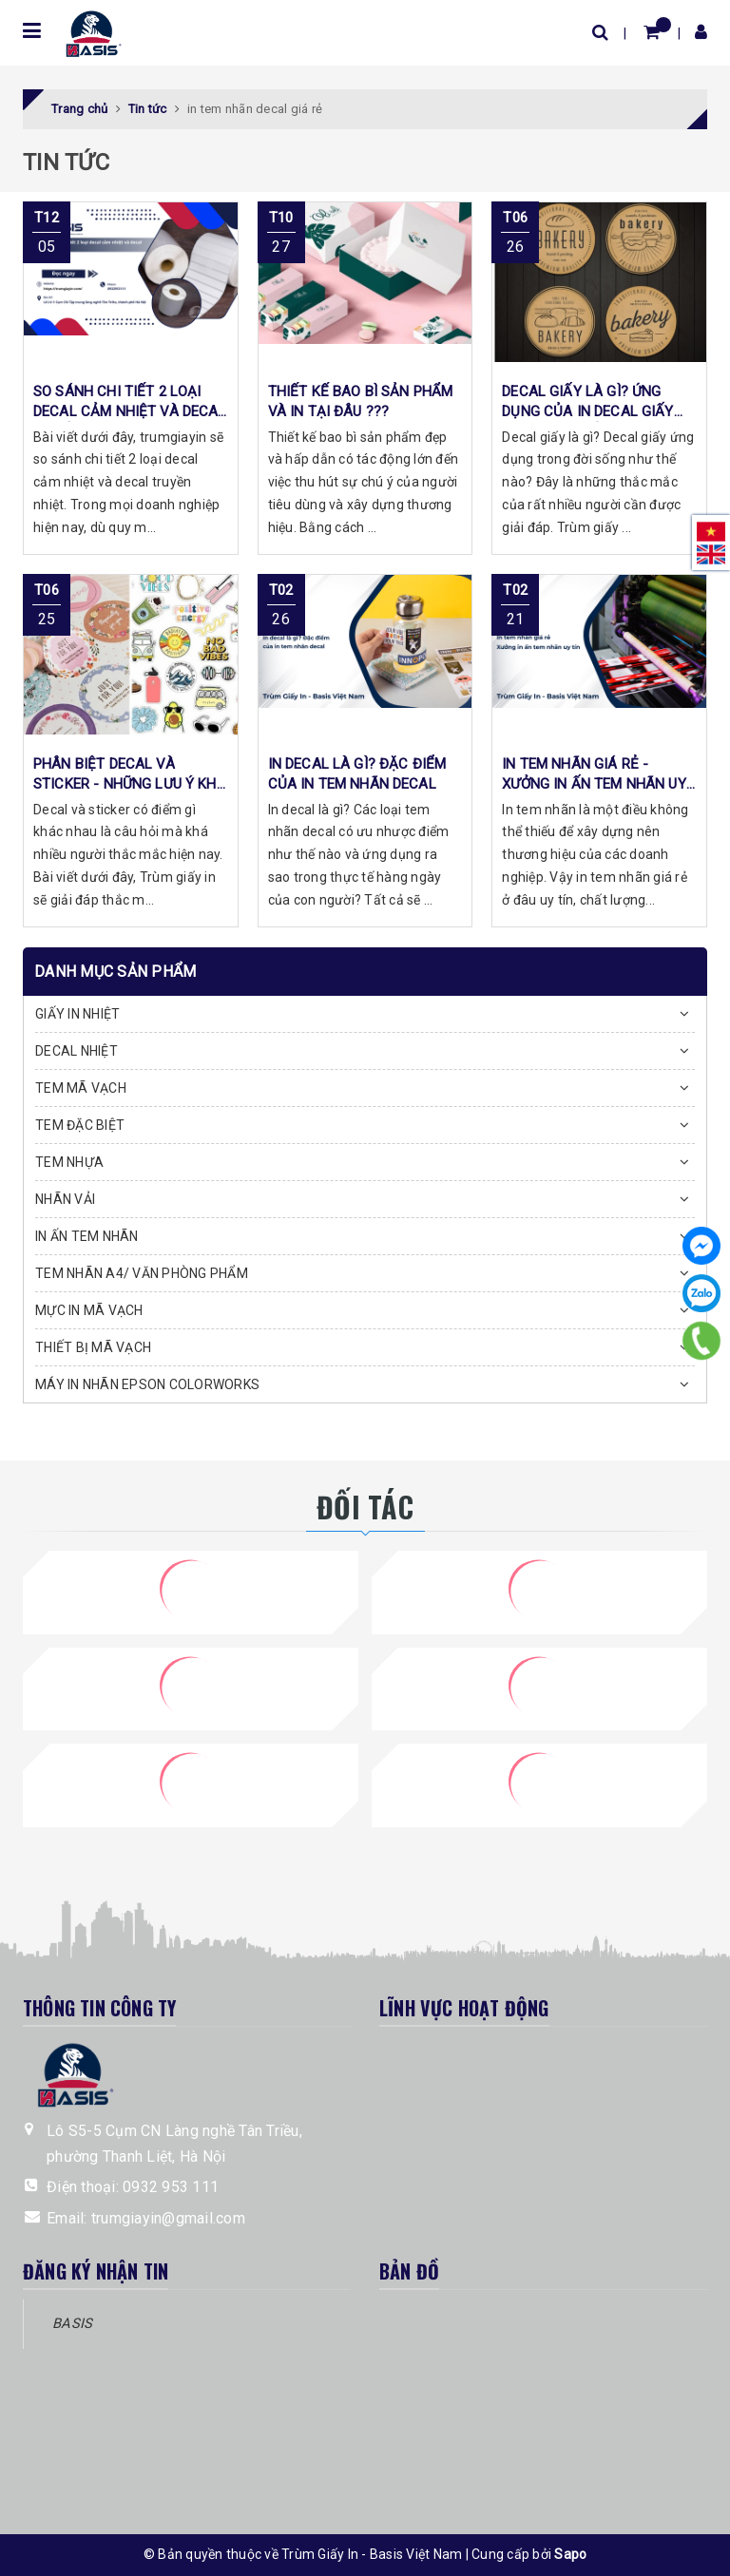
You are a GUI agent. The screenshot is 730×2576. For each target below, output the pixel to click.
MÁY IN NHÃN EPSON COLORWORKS (147, 1384)
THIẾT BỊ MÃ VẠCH (93, 1347)
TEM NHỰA (69, 1162)
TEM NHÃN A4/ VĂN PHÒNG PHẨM (141, 1273)
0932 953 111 (171, 2187)
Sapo (570, 2554)
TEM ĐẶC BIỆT (80, 1125)
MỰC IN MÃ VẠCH (89, 1310)
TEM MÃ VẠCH (80, 1088)
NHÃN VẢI (65, 1199)
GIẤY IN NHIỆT (77, 1013)
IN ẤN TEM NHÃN (87, 1236)
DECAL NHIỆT (76, 1051)
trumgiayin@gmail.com (168, 2218)
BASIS (72, 2323)
